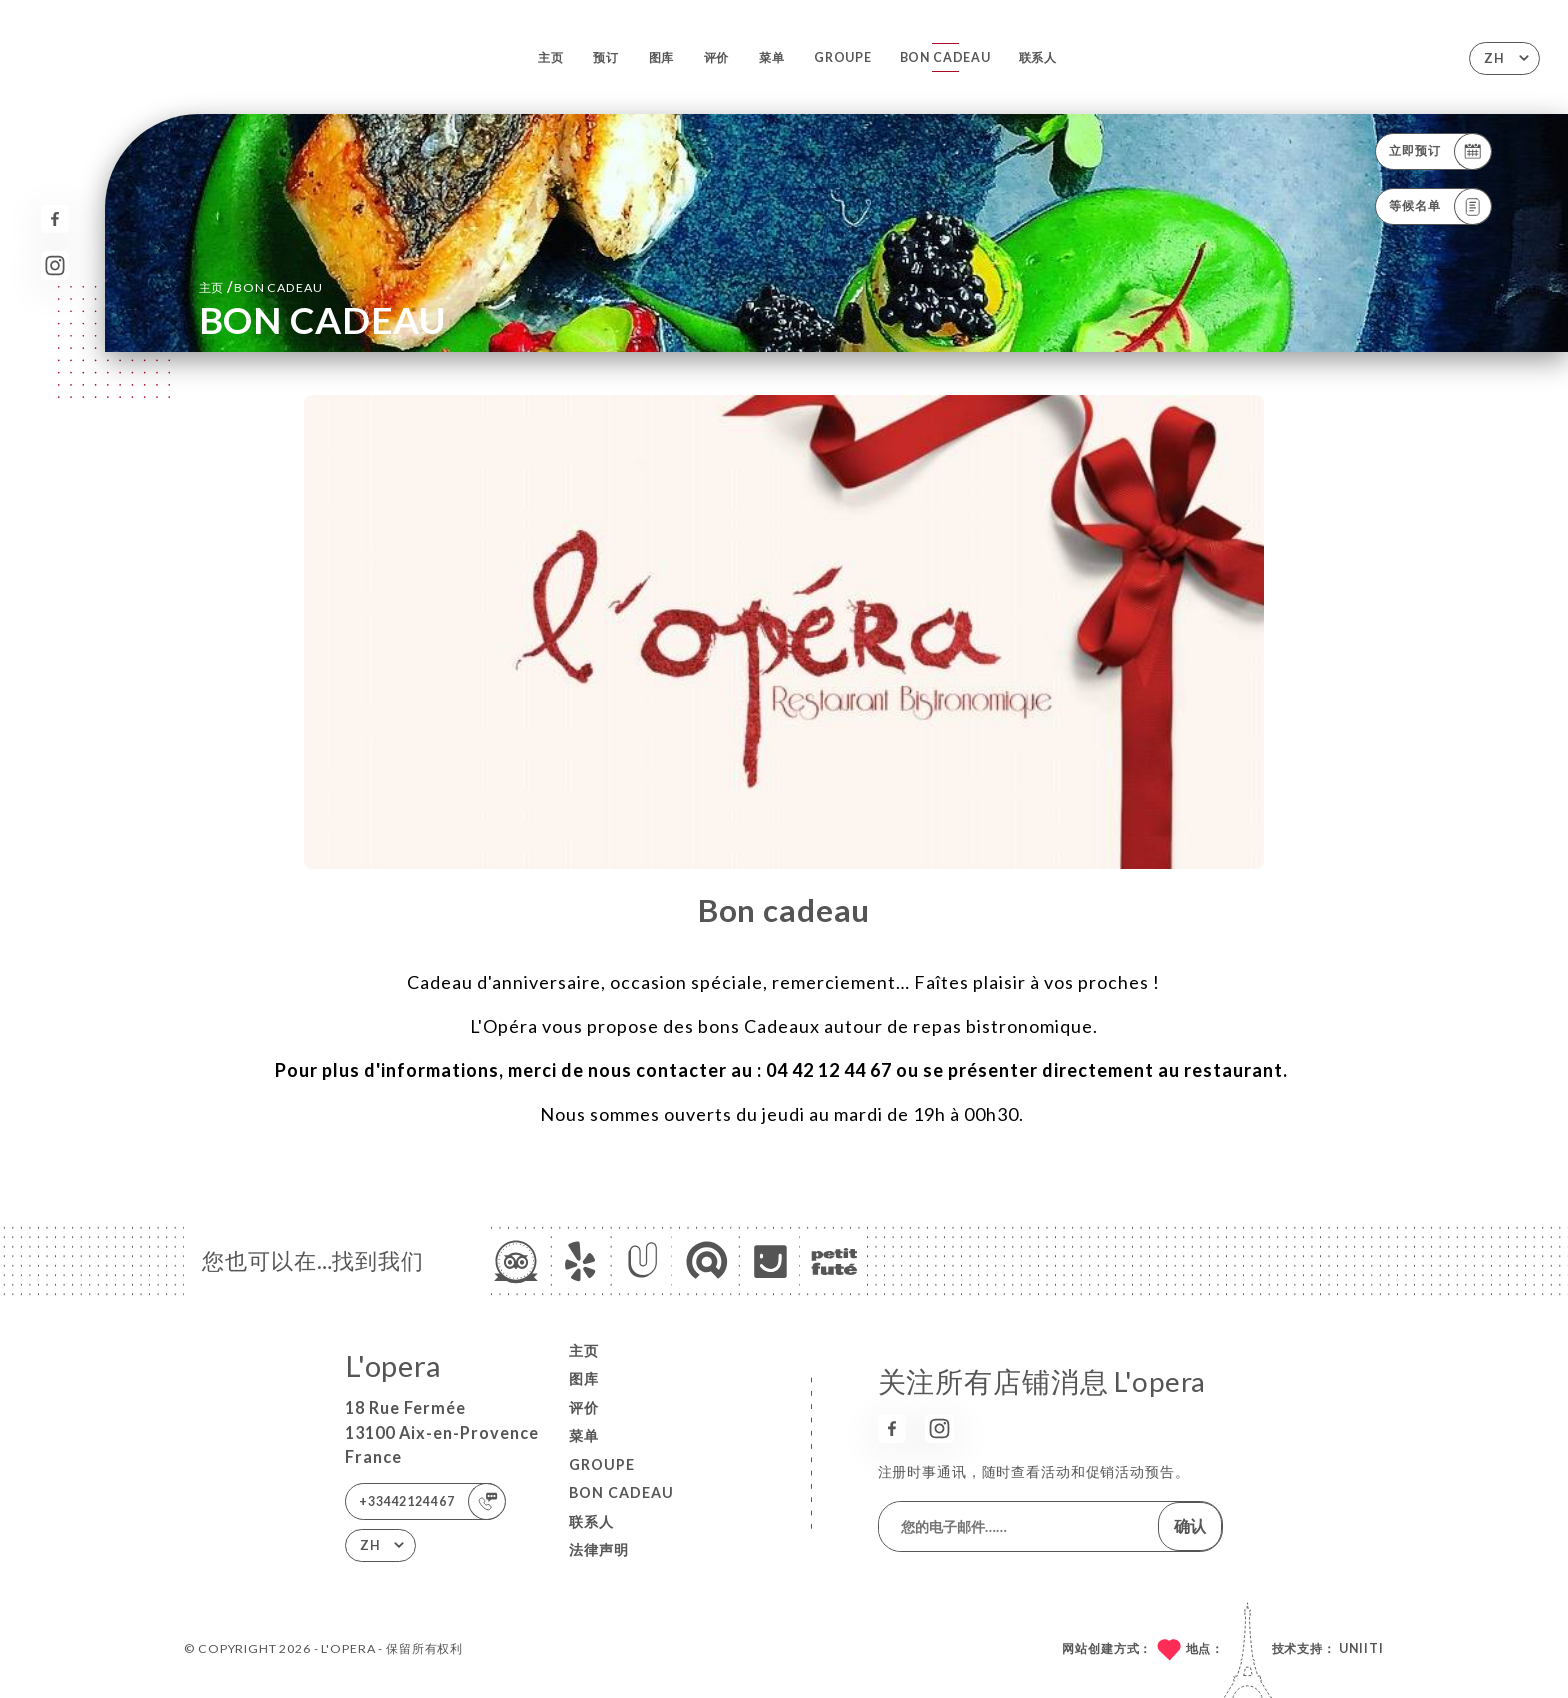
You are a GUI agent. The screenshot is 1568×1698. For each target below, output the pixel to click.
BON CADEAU (946, 57)
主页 (551, 57)
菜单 (772, 57)
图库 (662, 57)
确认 (1190, 1525)
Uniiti (1361, 1648)
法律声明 (599, 1549)
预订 (606, 57)
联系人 (1038, 57)
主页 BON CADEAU (261, 286)
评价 (717, 57)
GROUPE (843, 57)
